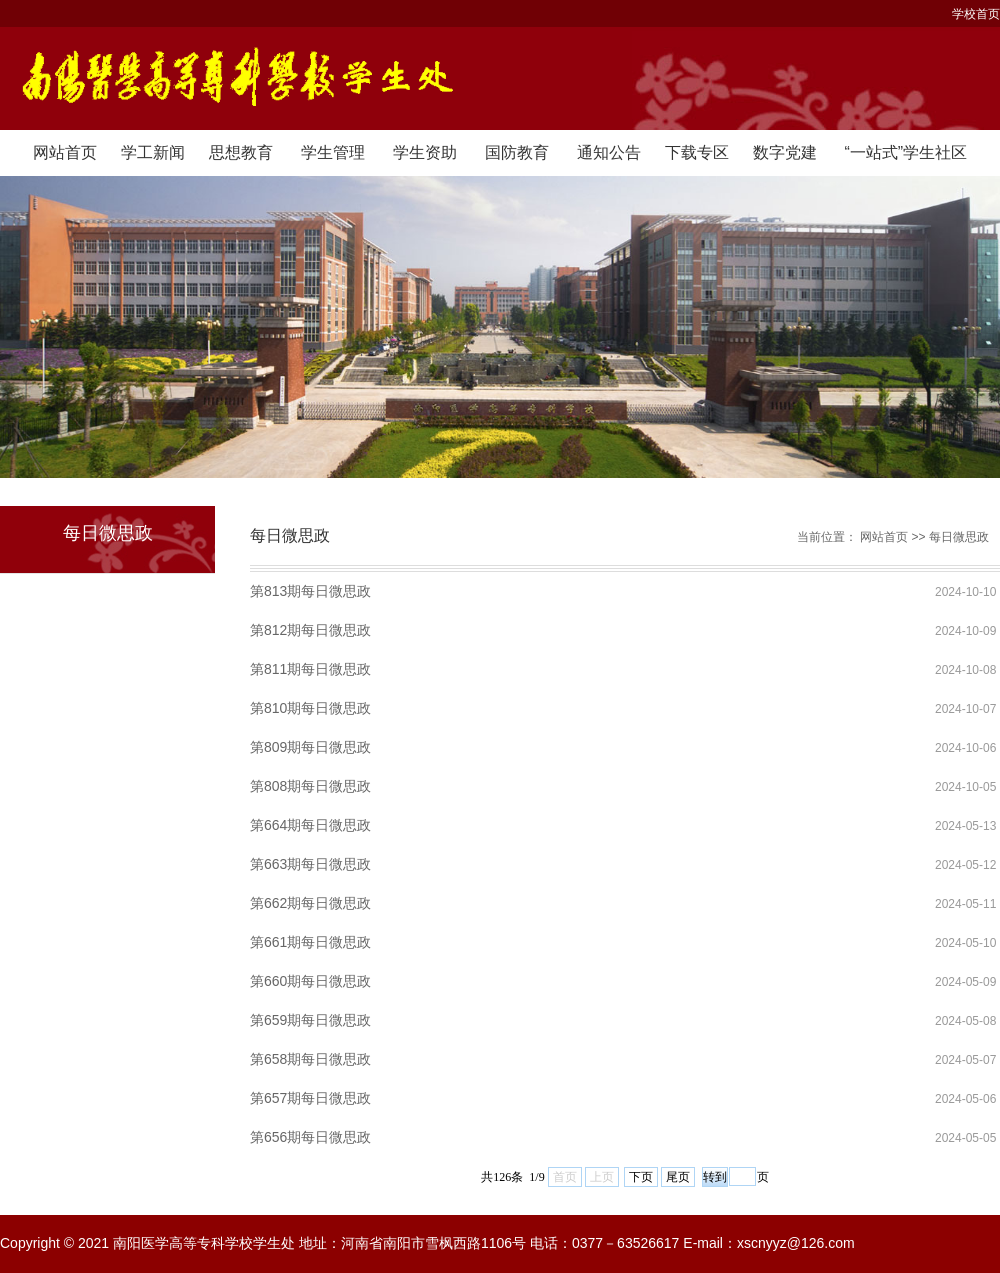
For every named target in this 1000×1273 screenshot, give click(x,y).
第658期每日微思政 (310, 1059)
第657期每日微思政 (310, 1098)
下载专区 (697, 152)
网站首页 (65, 152)
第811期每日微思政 (310, 669)
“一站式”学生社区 (905, 152)
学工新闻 (153, 152)
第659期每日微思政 (310, 1020)
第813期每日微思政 (310, 591)
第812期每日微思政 (310, 630)
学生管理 (333, 152)
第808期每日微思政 (310, 786)
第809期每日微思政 (310, 747)
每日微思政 (959, 537)
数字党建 (785, 152)
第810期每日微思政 (310, 708)
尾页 (678, 1177)
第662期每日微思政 (310, 903)
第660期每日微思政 (310, 981)
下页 (641, 1177)
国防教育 (517, 152)
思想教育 (241, 152)
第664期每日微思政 (310, 825)
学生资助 (425, 152)
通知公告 (609, 152)
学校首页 (976, 14)
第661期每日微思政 (310, 942)
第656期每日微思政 (310, 1137)
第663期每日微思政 (310, 864)
